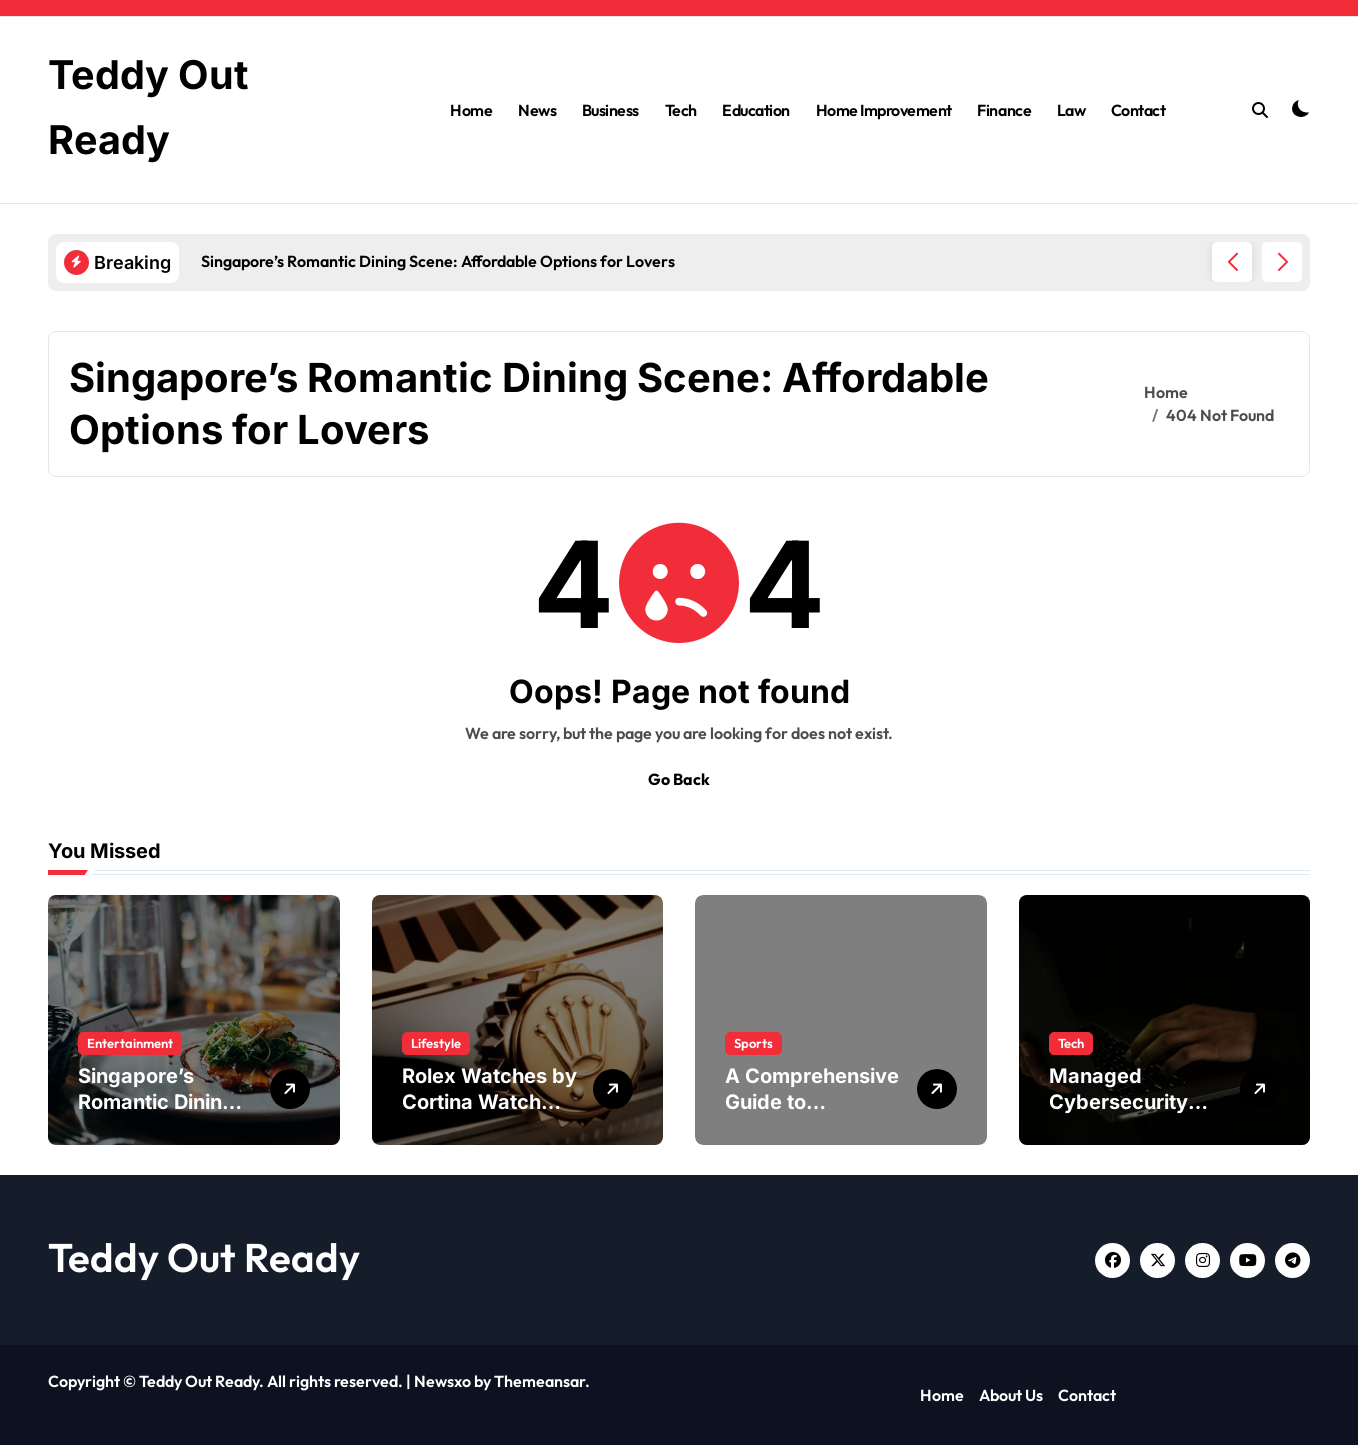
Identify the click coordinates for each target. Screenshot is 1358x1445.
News (537, 109)
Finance (1004, 109)
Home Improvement (884, 109)
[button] (1282, 262)
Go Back (679, 779)
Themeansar (539, 1381)
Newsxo (442, 1381)
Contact (1138, 109)
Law (1071, 109)
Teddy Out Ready (204, 1257)
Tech (681, 109)
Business (610, 109)
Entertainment (130, 1043)
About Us (1011, 1395)
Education (756, 109)
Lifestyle (436, 1043)
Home (471, 109)
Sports (753, 1043)
